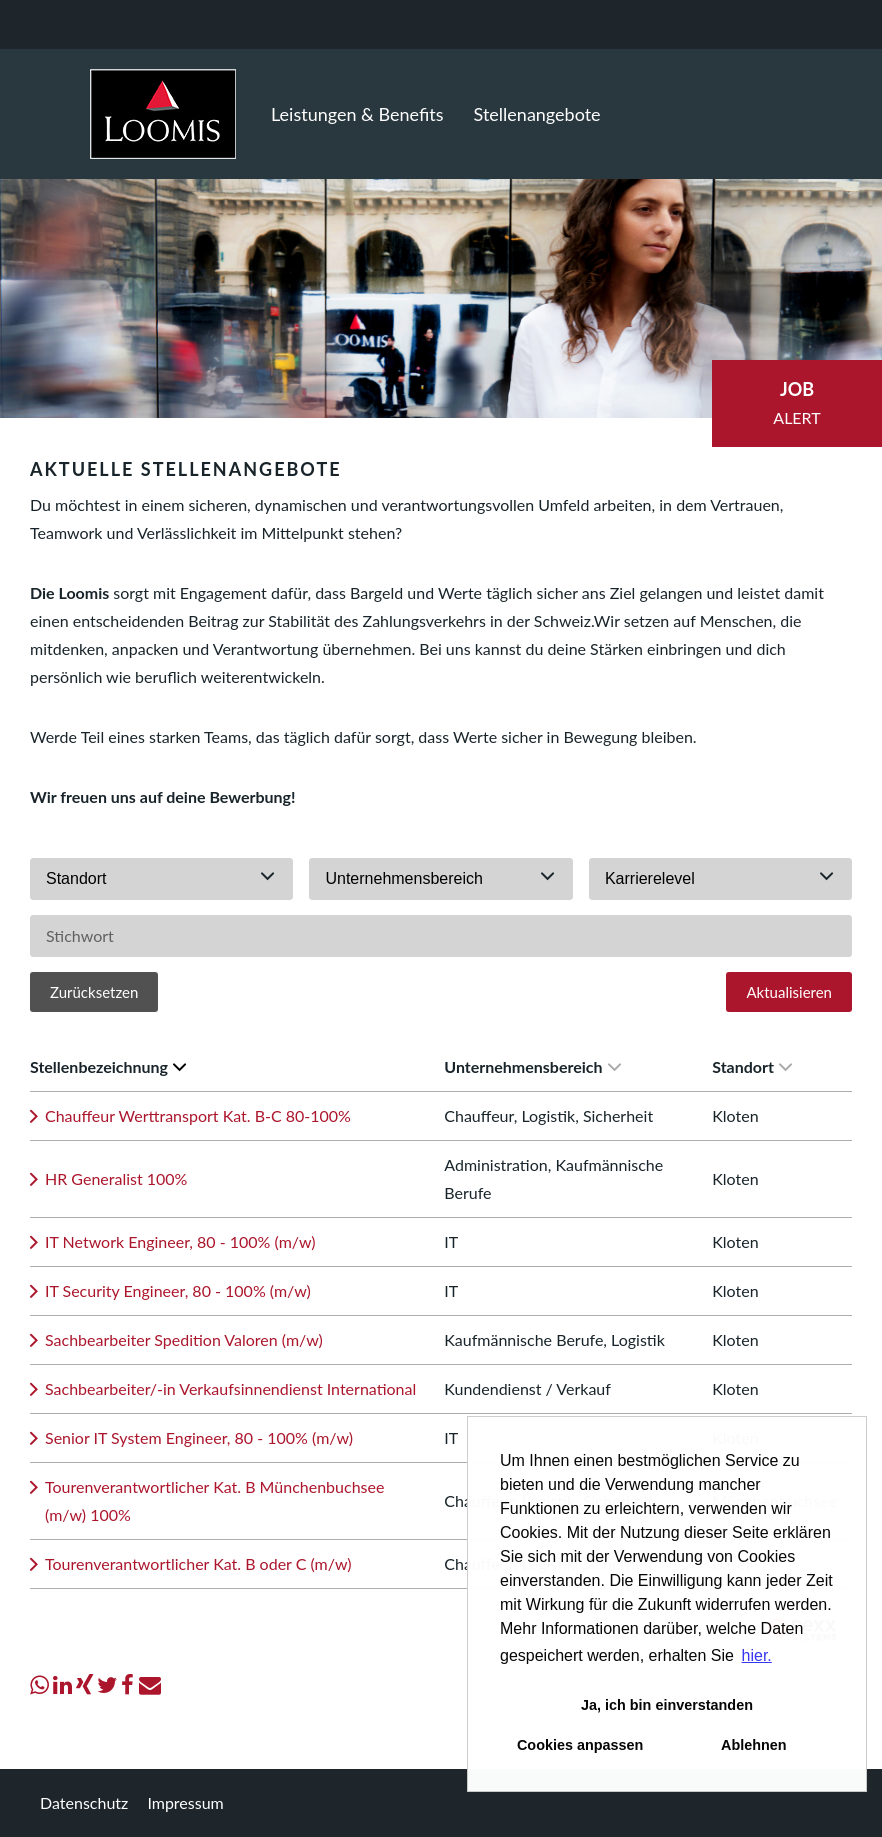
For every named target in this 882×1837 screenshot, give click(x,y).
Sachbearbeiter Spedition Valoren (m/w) (184, 1339)
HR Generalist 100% (116, 1178)
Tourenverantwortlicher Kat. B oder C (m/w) (198, 1563)
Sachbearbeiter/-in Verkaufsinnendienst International (230, 1388)
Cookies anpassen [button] (580, 1745)
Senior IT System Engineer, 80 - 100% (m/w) (199, 1437)
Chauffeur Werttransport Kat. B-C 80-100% (198, 1115)
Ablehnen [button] (754, 1745)
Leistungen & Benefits (357, 114)
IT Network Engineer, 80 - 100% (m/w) (180, 1241)
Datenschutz (84, 1802)
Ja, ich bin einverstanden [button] (667, 1705)
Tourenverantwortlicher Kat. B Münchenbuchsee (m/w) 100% (214, 1500)
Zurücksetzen (94, 992)
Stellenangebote (537, 114)
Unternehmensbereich (532, 1066)
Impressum (185, 1802)
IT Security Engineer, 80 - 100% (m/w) (178, 1290)
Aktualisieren (789, 992)
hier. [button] (757, 1655)
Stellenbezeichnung (108, 1066)
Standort (752, 1066)
